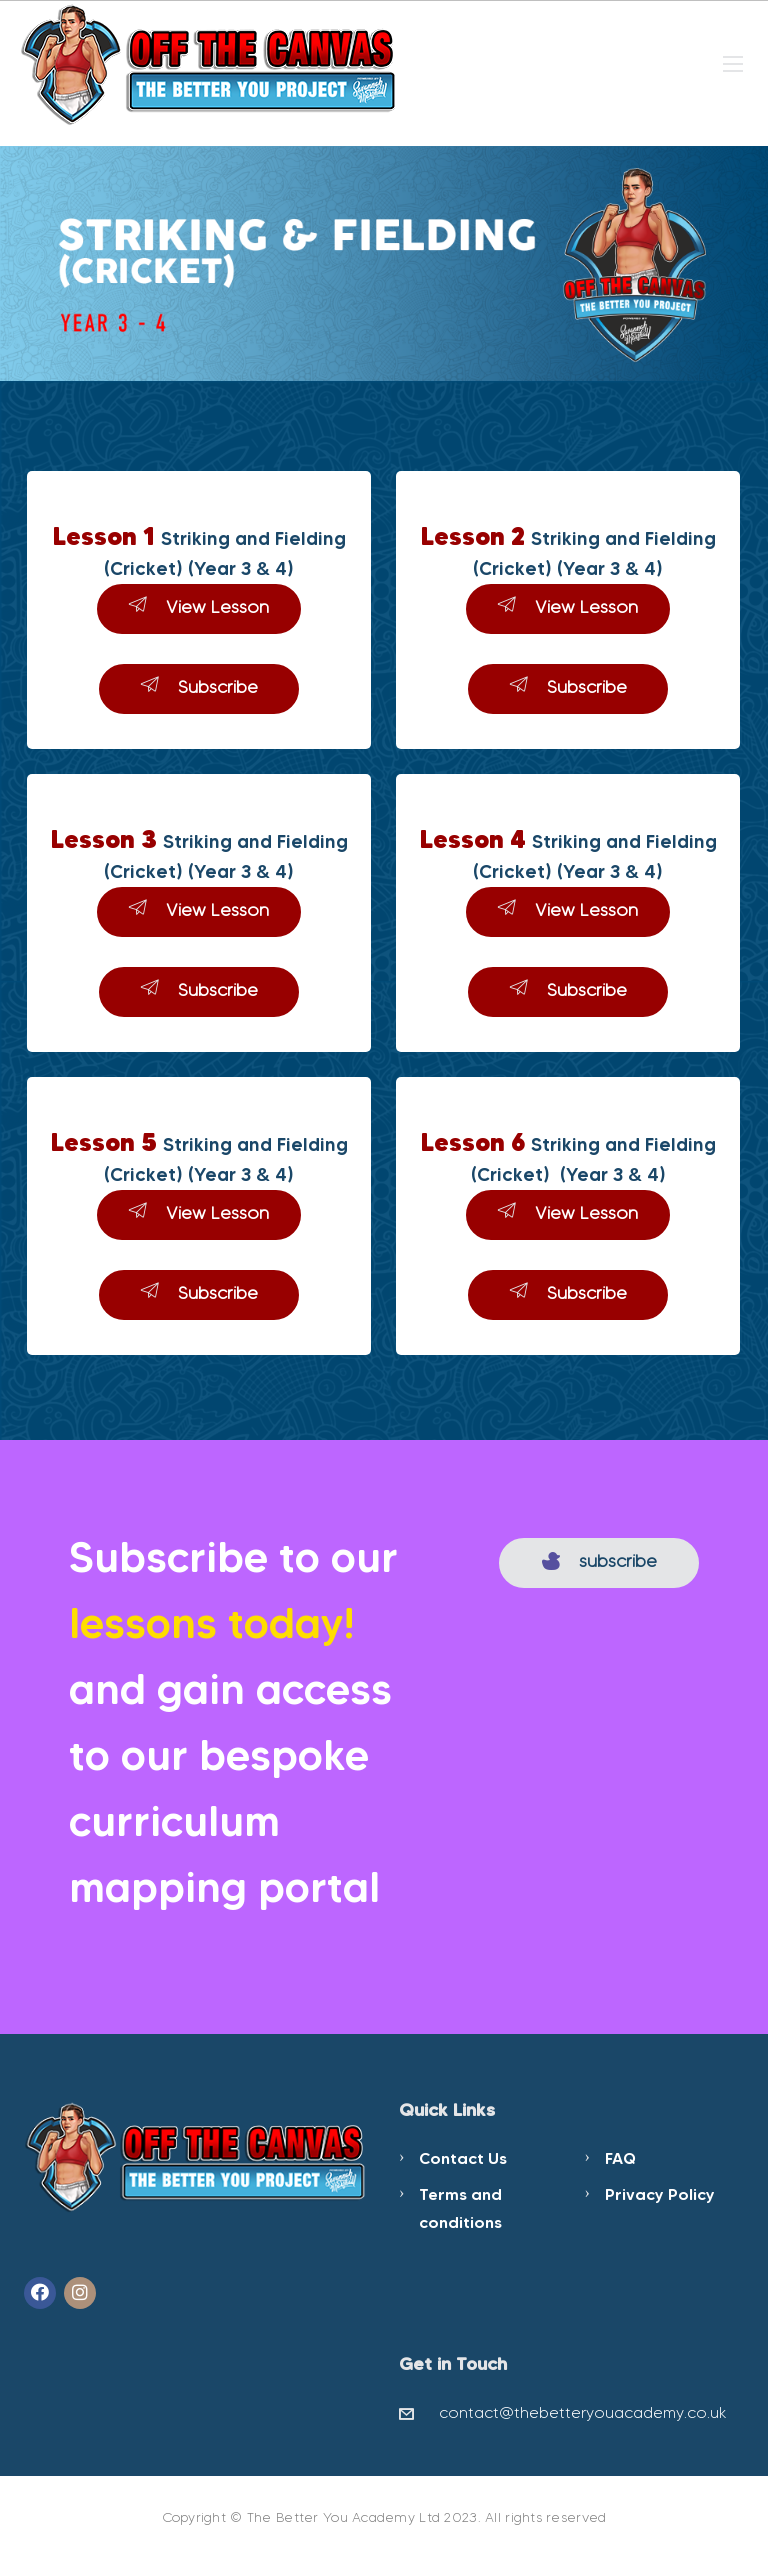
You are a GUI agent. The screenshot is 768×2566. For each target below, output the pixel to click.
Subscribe (199, 686)
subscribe (599, 1561)
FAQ (620, 2158)
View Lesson (199, 606)
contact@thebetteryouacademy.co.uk (583, 2412)
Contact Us (463, 2158)
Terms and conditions (460, 2208)
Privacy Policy (660, 2194)
